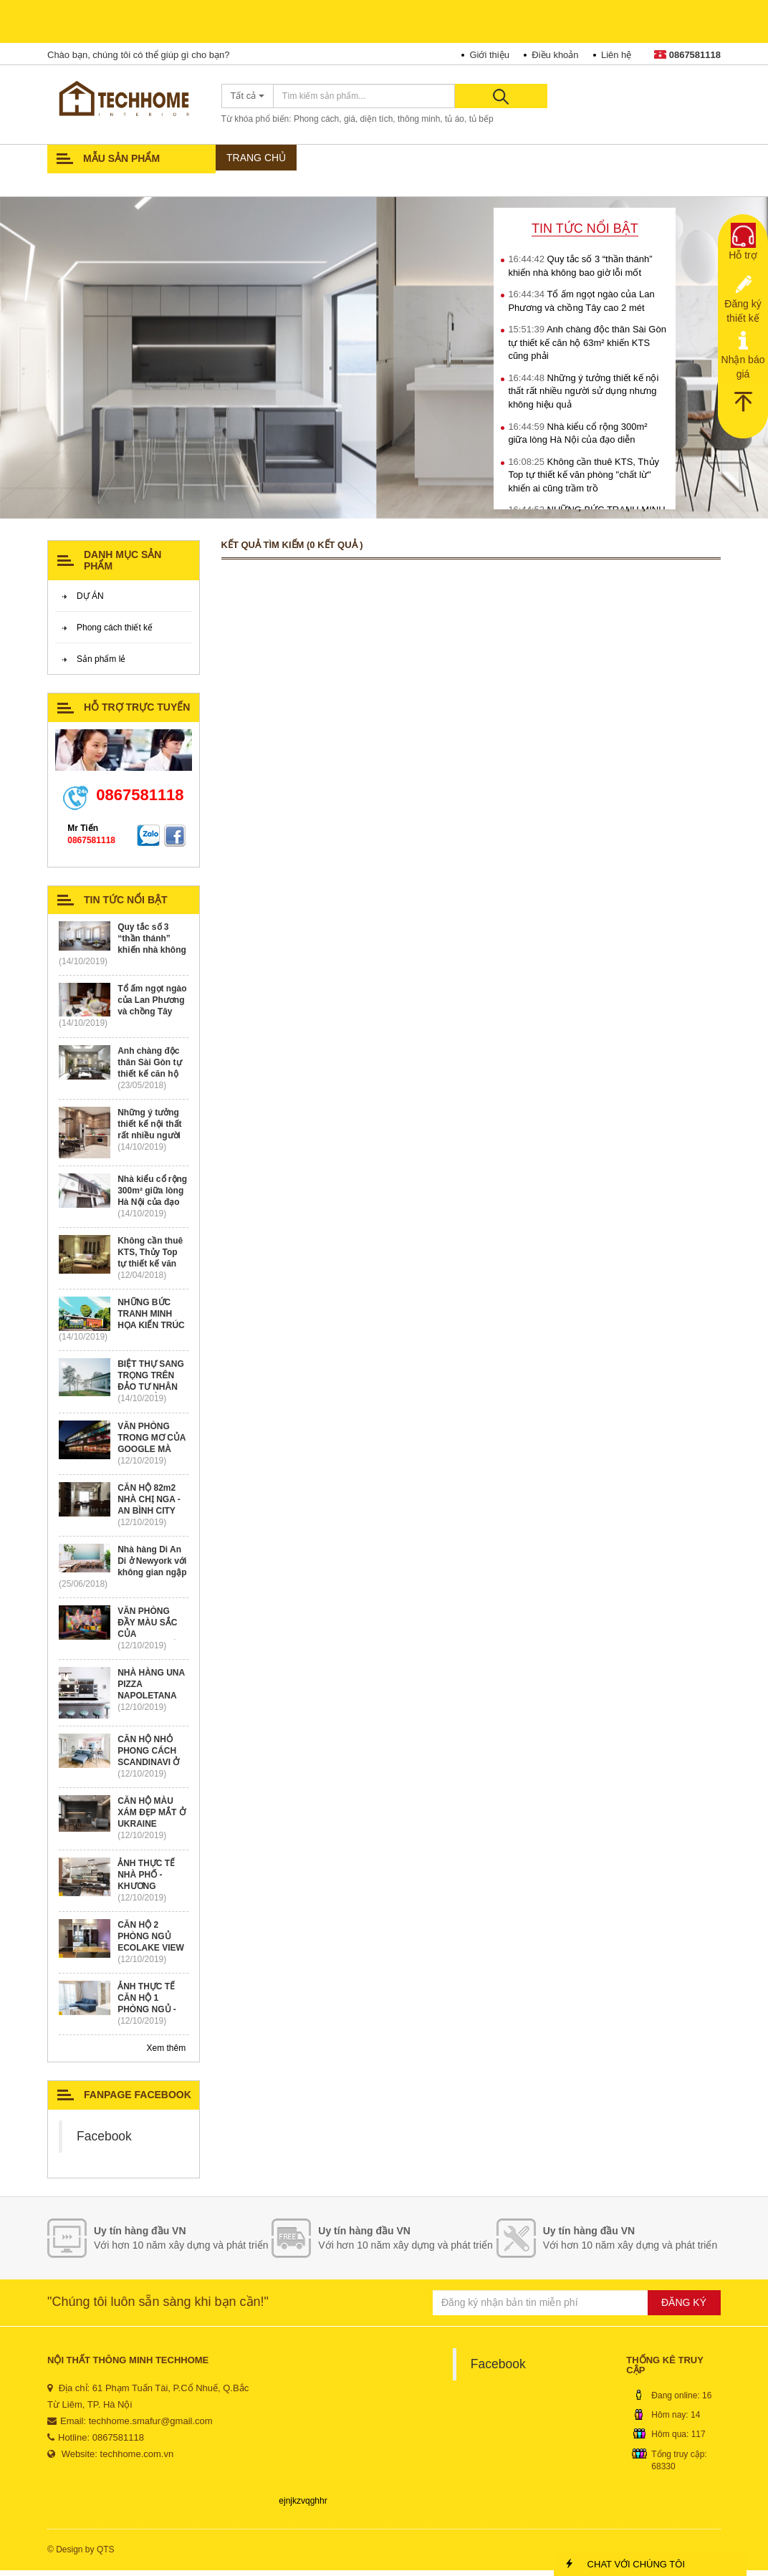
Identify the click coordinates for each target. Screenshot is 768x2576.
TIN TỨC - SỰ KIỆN (265, 187)
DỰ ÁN (311, 158)
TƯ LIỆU (558, 158)
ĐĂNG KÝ (683, 2308)
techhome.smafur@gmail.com (151, 2426)
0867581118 (687, 54)
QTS (106, 2555)
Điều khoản (555, 54)
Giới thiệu (489, 54)
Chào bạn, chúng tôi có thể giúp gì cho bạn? (138, 54)
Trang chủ (252, 158)
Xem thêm (167, 2054)
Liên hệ (616, 54)
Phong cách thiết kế (115, 633)
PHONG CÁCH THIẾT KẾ (394, 158)
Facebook (104, 2142)
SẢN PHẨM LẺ (494, 158)
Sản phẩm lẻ (101, 665)
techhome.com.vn (137, 2459)
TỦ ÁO (605, 158)
